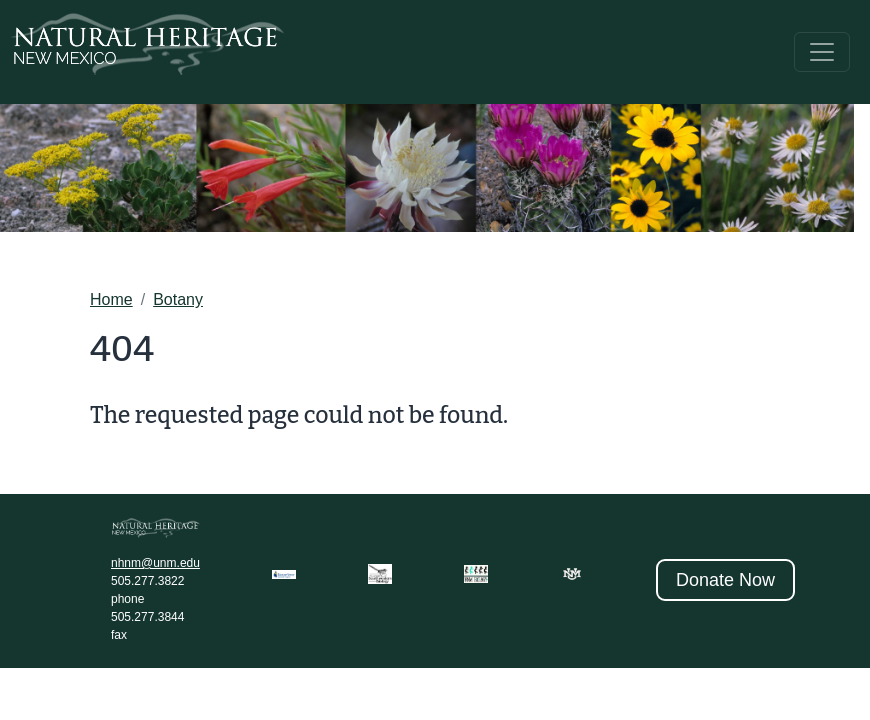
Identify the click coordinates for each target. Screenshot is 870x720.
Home (111, 299)
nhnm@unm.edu (155, 563)
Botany (178, 299)
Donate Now (725, 580)
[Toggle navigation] (822, 52)
